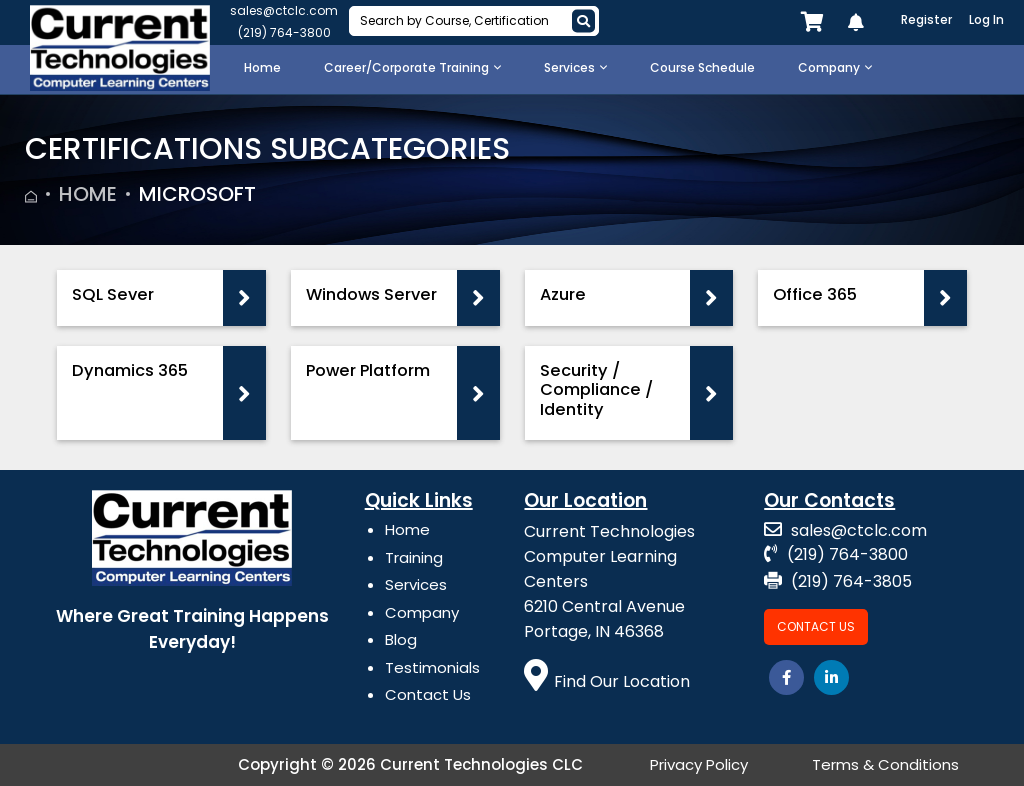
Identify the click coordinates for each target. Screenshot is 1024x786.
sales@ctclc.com (284, 10)
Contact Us (428, 694)
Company (422, 612)
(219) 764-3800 (284, 32)
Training (414, 557)
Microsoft (197, 194)
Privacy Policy (699, 764)
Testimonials (432, 667)
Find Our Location (607, 681)
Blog (401, 639)
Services (416, 584)
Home (88, 194)
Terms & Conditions (885, 764)
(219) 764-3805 (838, 581)
